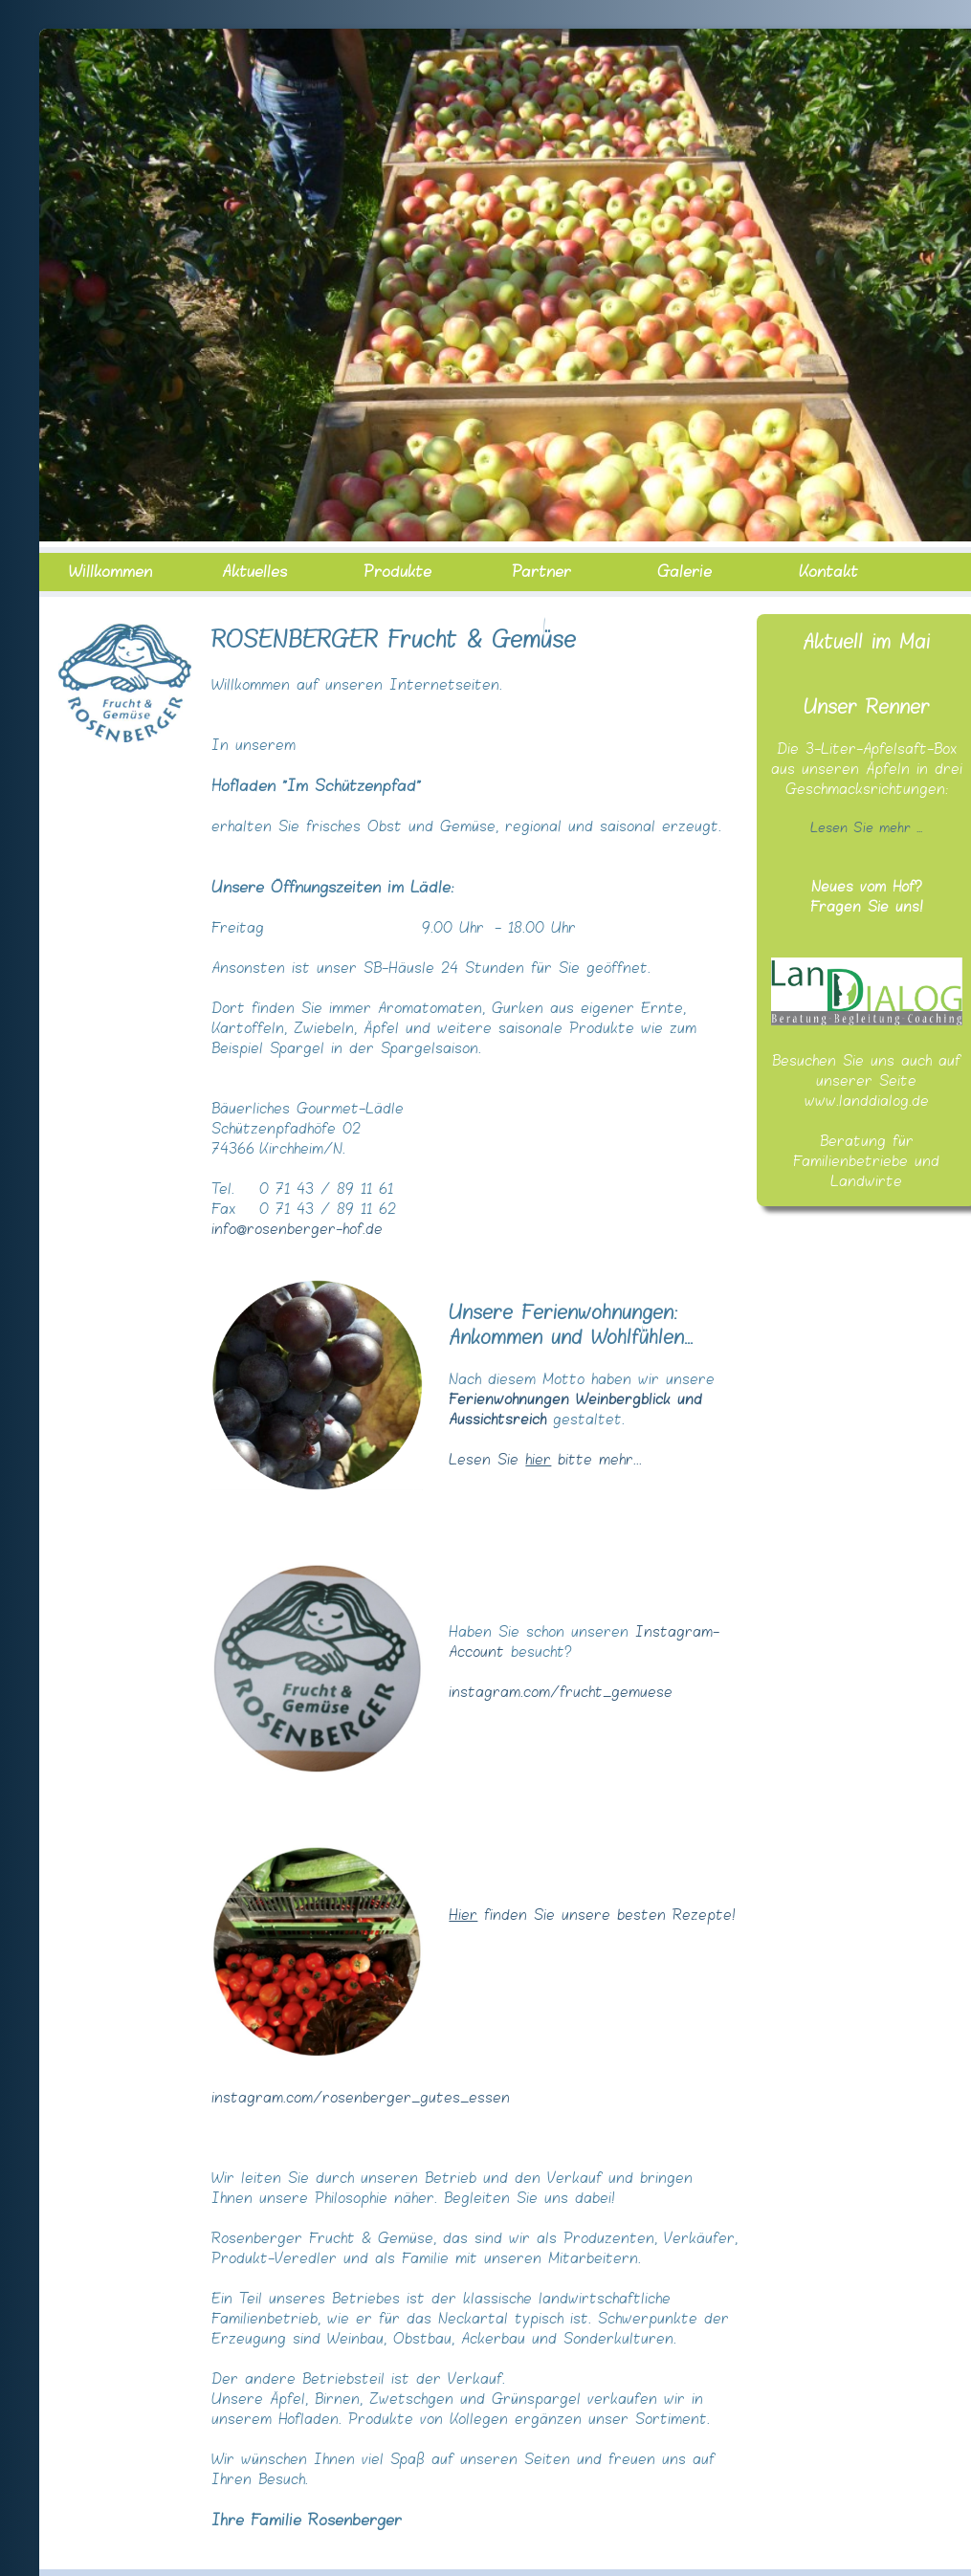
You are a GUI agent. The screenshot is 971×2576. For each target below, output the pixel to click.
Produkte (397, 572)
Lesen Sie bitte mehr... (545, 1460)
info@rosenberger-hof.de (297, 1230)
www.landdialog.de (867, 1101)
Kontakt (828, 572)
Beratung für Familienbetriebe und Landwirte (866, 1162)
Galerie (684, 572)
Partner (541, 572)
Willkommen (110, 572)
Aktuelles (254, 572)
